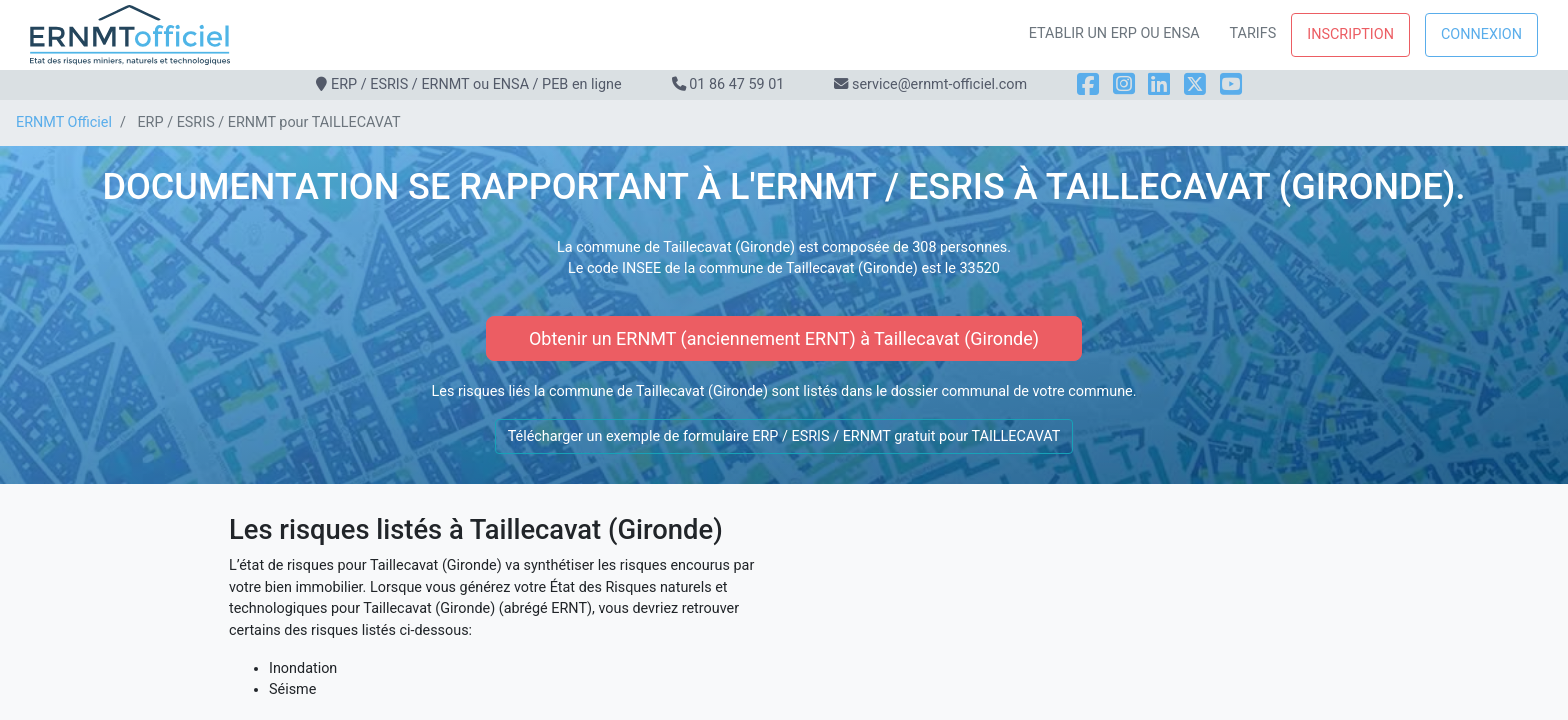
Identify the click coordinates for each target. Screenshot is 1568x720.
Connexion (1481, 34)
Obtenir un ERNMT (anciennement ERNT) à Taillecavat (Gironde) (784, 338)
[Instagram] (1124, 84)
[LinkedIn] (1159, 84)
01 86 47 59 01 (736, 84)
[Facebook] (1088, 84)
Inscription (1350, 34)
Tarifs (1253, 33)
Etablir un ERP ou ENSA (1114, 33)
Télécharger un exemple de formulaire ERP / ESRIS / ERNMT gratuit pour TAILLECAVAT (784, 436)
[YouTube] (1231, 84)
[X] (1195, 84)
